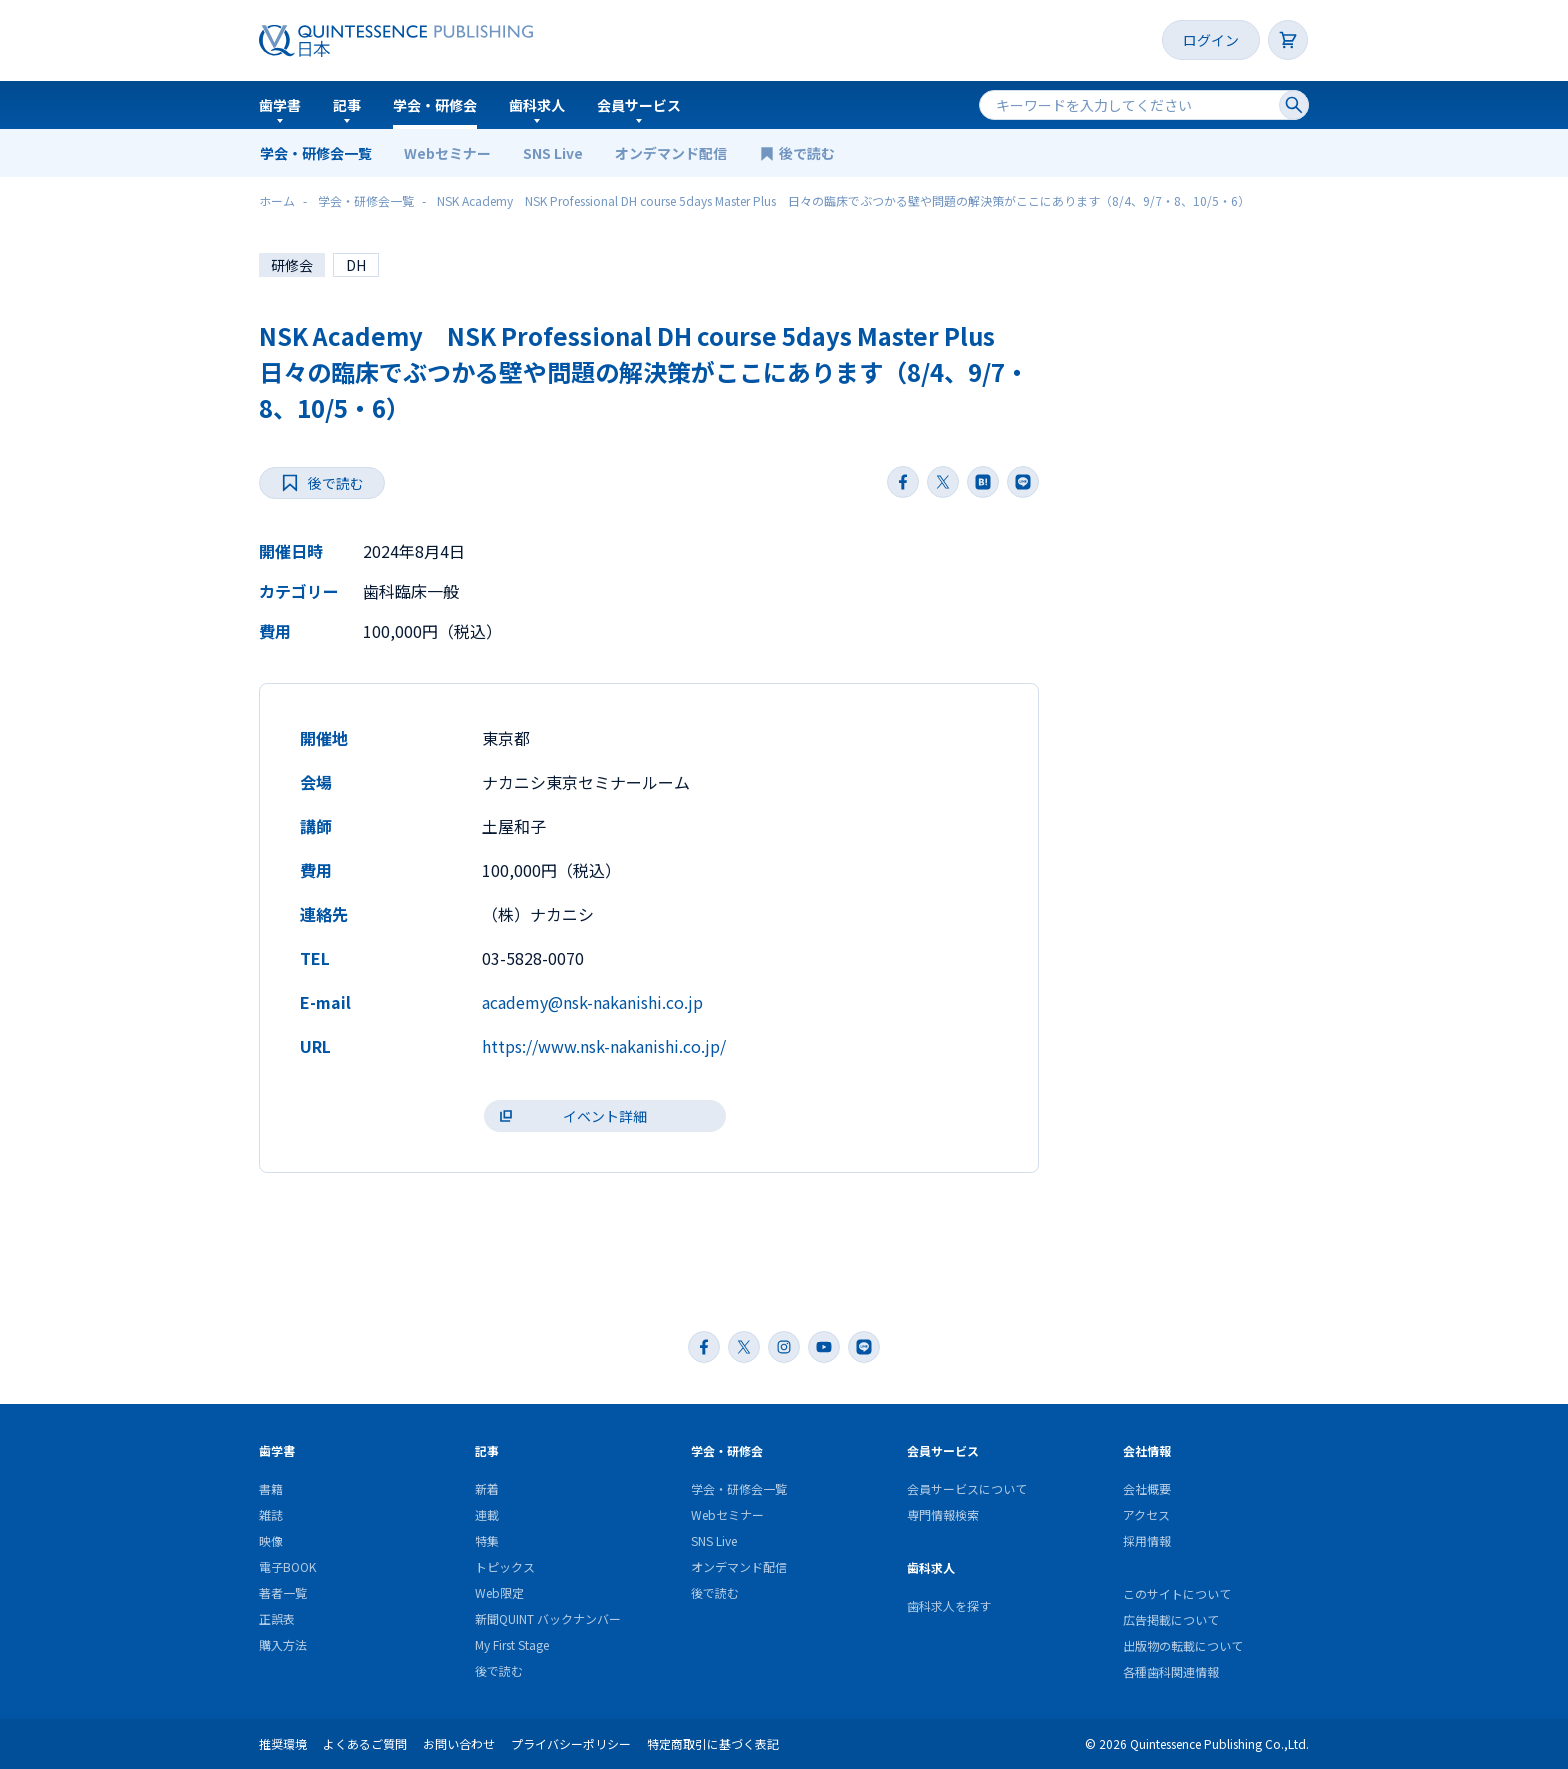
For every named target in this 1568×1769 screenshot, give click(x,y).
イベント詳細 (605, 1116)
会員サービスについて (967, 1488)
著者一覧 (283, 1592)
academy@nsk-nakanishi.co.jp (592, 1002)
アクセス (1146, 1514)
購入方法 (283, 1644)
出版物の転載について (1183, 1645)
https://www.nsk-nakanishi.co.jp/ (604, 1046)
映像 (271, 1540)
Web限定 (499, 1592)
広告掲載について (1171, 1619)
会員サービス (639, 105)
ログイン (1211, 40)
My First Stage (512, 1644)
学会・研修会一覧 (316, 153)
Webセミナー (447, 153)
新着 (487, 1488)
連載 (487, 1514)
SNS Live (553, 153)
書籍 (271, 1488)
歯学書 (280, 105)
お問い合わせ (459, 1743)
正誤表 (277, 1618)
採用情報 (1147, 1540)
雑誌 (271, 1514)
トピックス (505, 1566)
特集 (487, 1540)
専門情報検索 (943, 1514)
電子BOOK (287, 1566)
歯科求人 (537, 105)
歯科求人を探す (949, 1605)
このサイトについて (1177, 1593)
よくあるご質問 (365, 1743)
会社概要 (1147, 1488)
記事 (347, 105)
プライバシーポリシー (571, 1743)
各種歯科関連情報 (1171, 1671)
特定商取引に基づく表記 (713, 1743)
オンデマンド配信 (671, 153)
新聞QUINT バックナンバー (548, 1618)
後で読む (808, 153)
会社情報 (1147, 1450)
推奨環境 (283, 1743)
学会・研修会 (435, 105)
